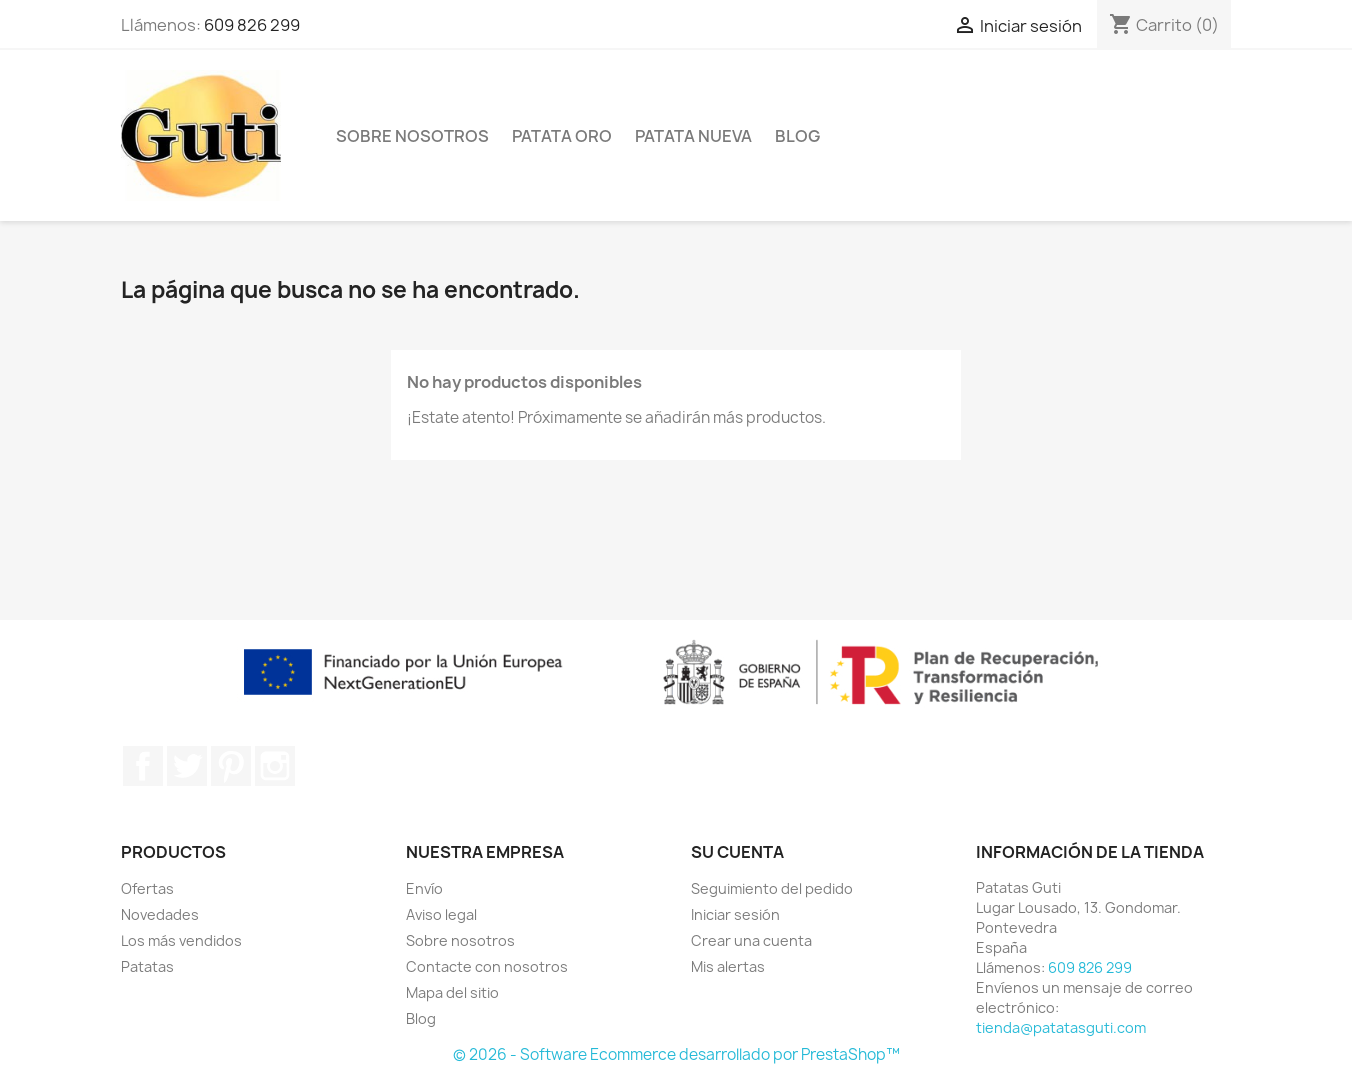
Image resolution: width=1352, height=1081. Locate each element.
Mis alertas (728, 966)
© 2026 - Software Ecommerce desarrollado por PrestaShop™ (676, 1054)
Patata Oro (562, 136)
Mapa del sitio (452, 992)
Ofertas (147, 888)
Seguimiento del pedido (772, 888)
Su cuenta (737, 852)
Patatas (147, 966)
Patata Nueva (693, 136)
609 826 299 (252, 25)
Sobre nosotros (412, 136)
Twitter (187, 766)
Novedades (160, 914)
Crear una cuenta (751, 940)
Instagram (275, 766)
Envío (424, 888)
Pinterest (231, 766)
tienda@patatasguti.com (1061, 1027)
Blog (797, 136)
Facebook (143, 766)
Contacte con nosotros (487, 966)
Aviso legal (441, 914)
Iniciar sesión (735, 914)
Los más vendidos (181, 940)
